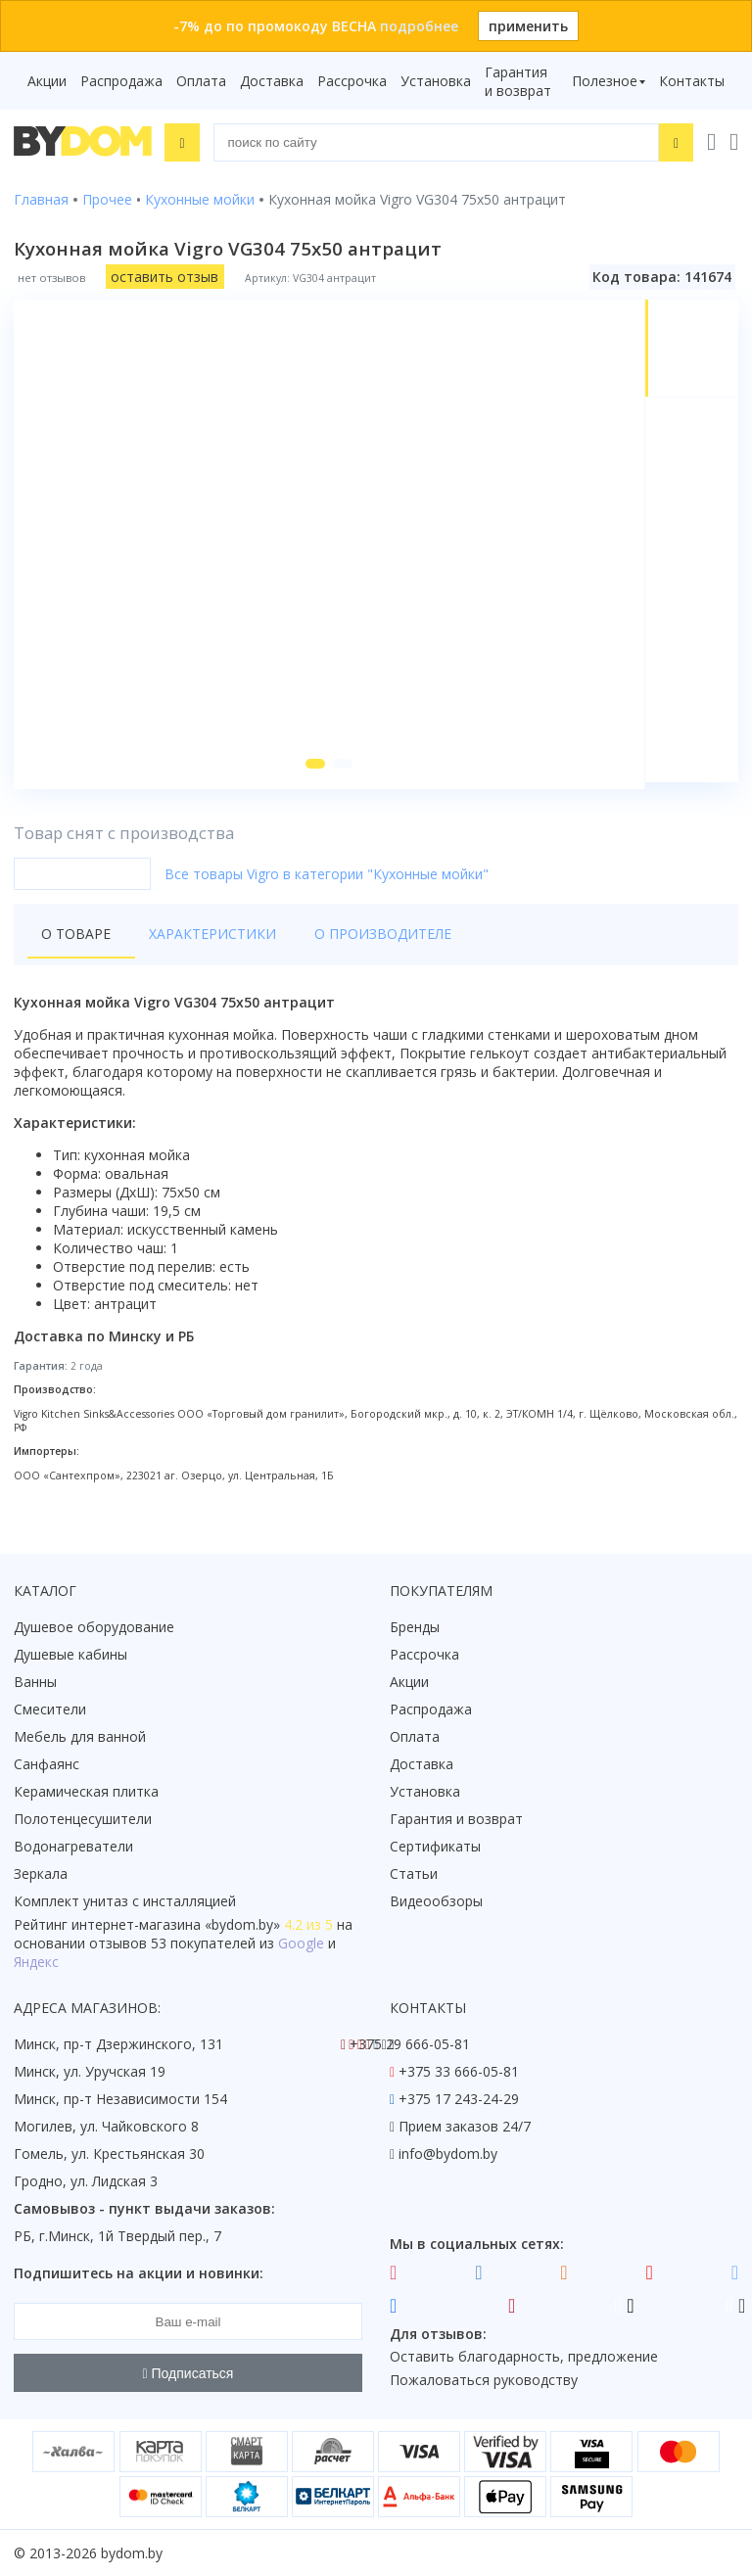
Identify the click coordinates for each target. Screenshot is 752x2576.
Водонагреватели (73, 1847)
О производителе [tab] (361, 940)
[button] (313, 770)
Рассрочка (352, 80)
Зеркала (41, 1874)
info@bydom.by (448, 2154)
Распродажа (121, 80)
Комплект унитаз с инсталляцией (125, 1902)
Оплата (201, 80)
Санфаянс (46, 1765)
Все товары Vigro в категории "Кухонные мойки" (326, 880)
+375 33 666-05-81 (459, 2072)
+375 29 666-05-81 (410, 2045)
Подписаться (188, 2373)
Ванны (35, 1682)
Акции (47, 80)
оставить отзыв (164, 276)
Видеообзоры (436, 1902)
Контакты (692, 80)
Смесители (50, 1710)
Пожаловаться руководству (484, 2380)
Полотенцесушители (83, 1819)
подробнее (419, 26)
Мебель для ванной (80, 1737)
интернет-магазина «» (175, 1925)
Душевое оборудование (94, 1627)
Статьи (414, 1874)
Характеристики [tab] (201, 940)
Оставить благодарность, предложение (524, 2357)
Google (301, 1944)
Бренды (415, 1627)
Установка (435, 80)
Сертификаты (435, 1847)
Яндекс (36, 1962)
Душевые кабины (70, 1655)
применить (528, 26)
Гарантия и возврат (518, 81)
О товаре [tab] (76, 940)
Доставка (272, 80)
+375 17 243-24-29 (459, 2099)
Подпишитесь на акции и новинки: (138, 2274)
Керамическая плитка (86, 1792)
